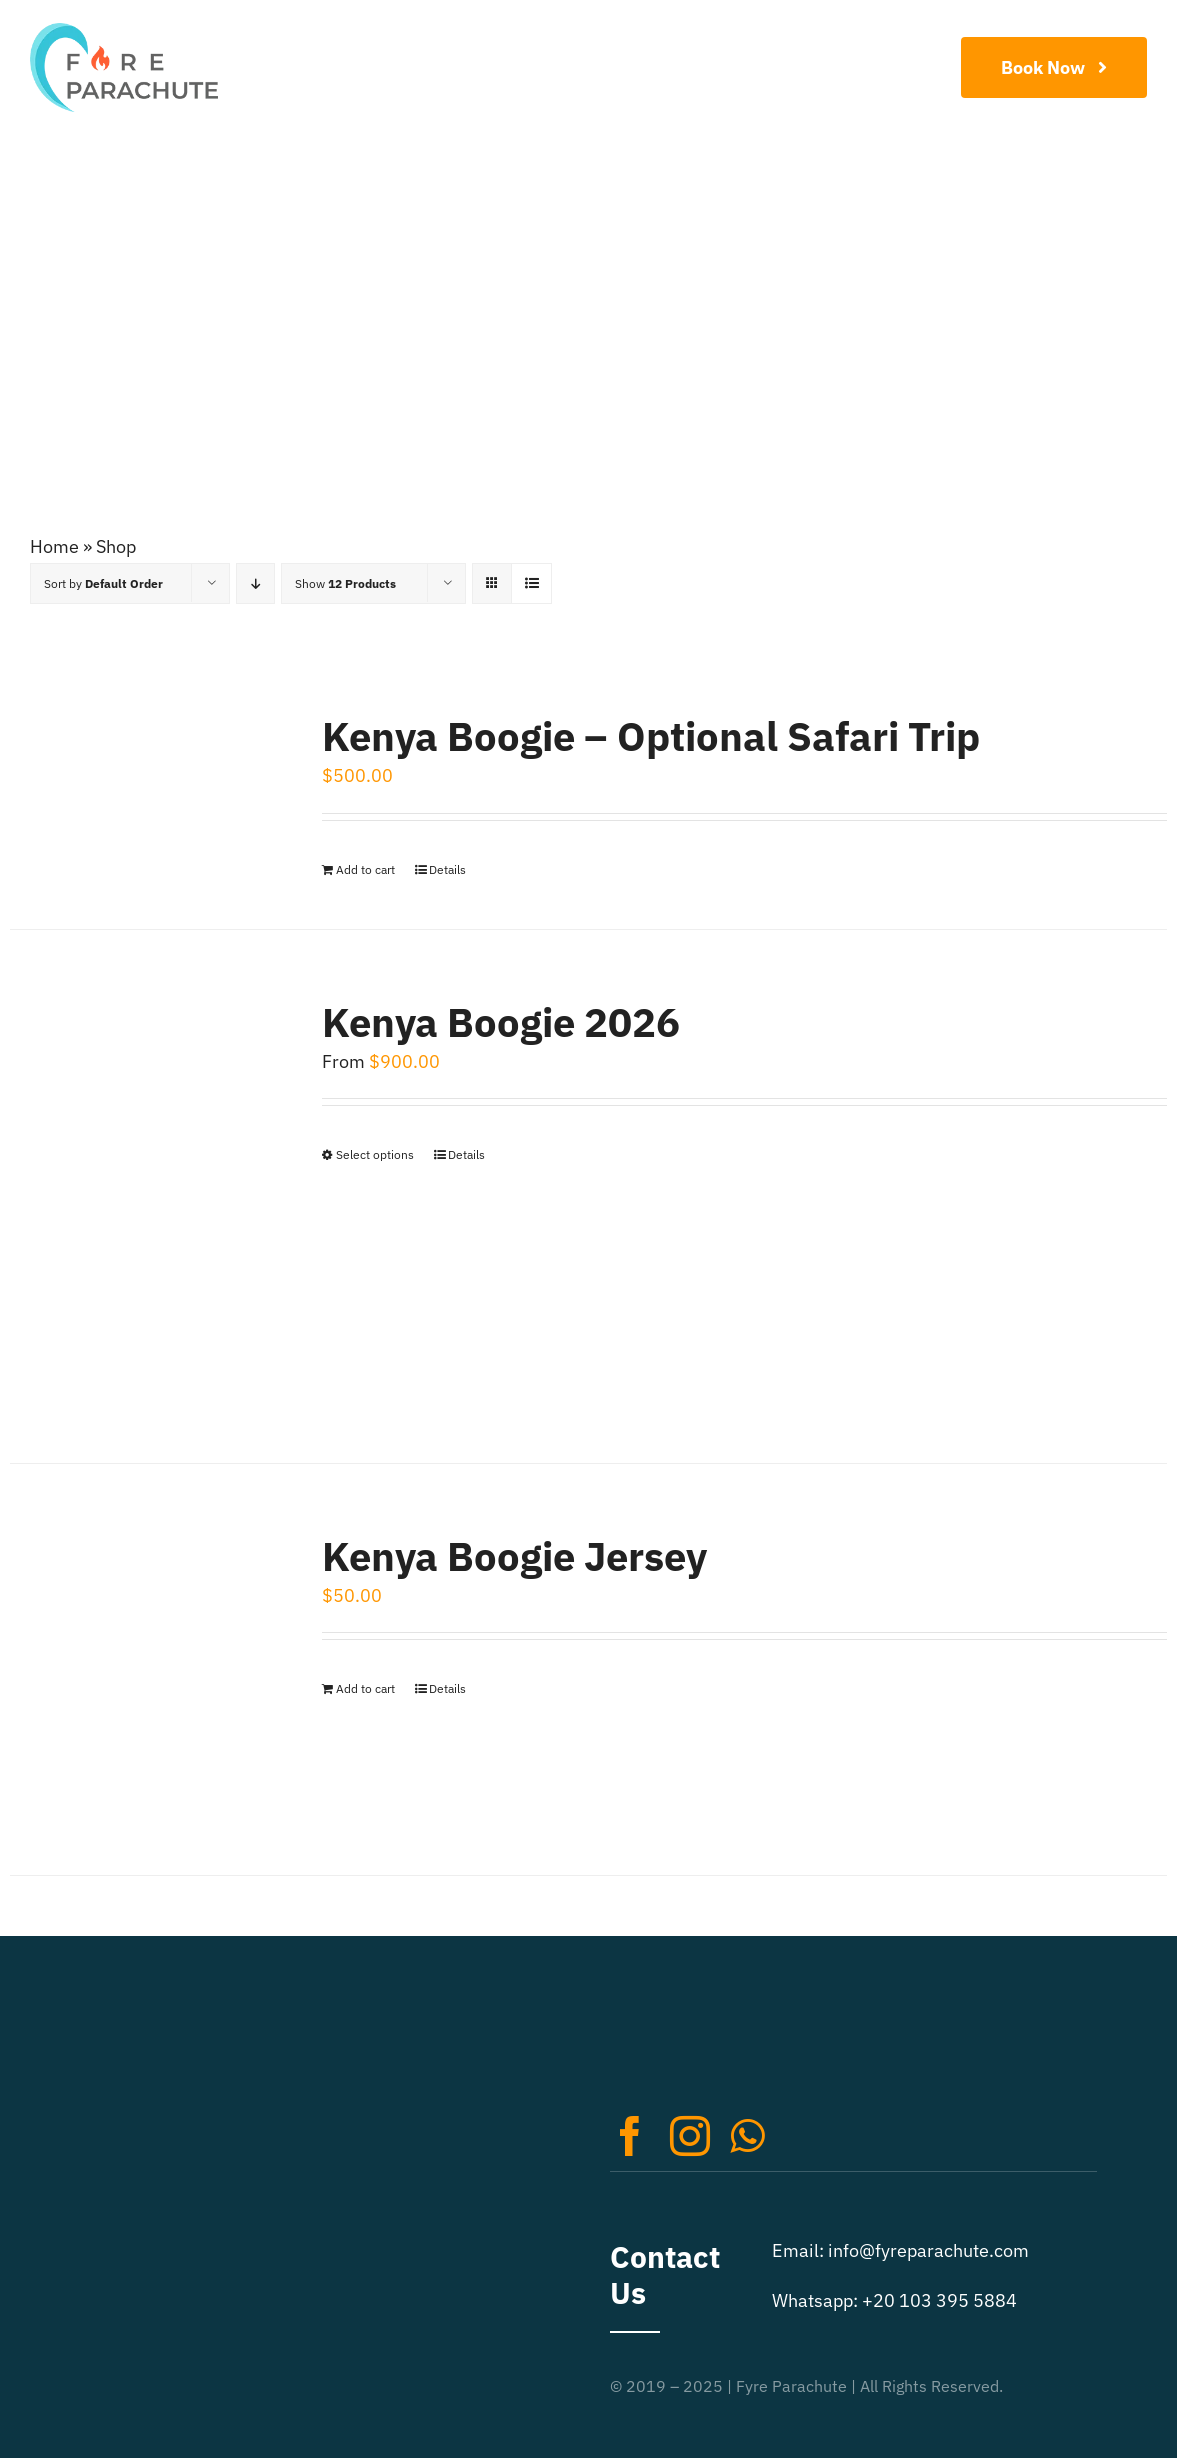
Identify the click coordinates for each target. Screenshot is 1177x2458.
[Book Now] (1054, 67)
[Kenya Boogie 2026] (143, 1196)
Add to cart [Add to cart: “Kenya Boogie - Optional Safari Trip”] (365, 869)
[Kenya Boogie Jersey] (143, 1669)
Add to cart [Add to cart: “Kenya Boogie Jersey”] (365, 1688)
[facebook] (630, 2136)
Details (447, 869)
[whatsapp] (747, 2136)
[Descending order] (255, 583)
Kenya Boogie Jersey (514, 1556)
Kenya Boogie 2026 (501, 1022)
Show (345, 583)
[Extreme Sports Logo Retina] (124, 31)
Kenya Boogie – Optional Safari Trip (651, 736)
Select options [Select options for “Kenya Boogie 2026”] (375, 1154)
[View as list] (531, 583)
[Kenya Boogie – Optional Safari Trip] (143, 782)
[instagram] (690, 2136)
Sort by (103, 583)
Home (54, 546)
